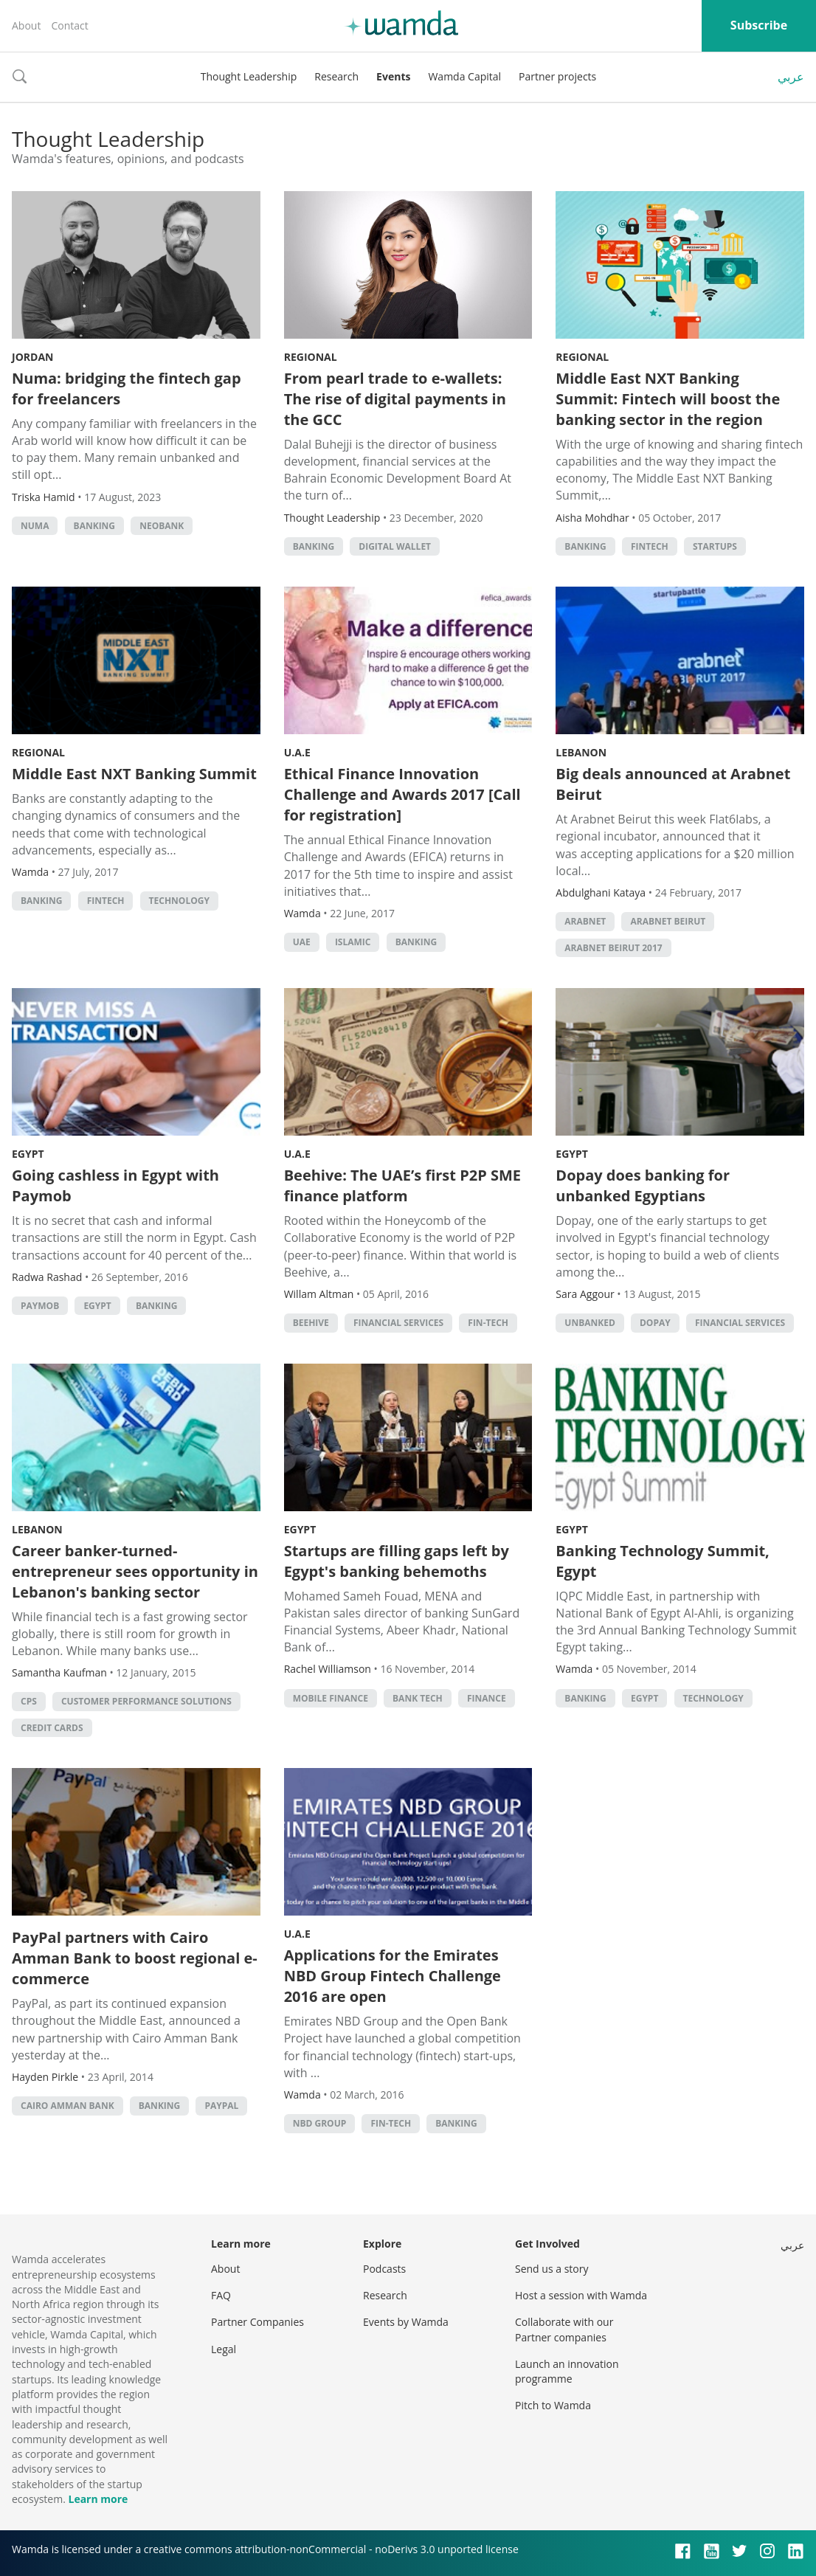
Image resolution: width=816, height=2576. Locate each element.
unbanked (589, 1322)
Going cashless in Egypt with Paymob (115, 1185)
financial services (398, 1322)
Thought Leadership (249, 76)
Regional (310, 357)
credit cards (52, 1728)
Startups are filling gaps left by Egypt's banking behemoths (396, 1561)
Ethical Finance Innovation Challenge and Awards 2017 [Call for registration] (402, 794)
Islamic (353, 942)
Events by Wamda (406, 2322)
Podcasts (384, 2269)
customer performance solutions (146, 1701)
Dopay (655, 1322)
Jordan (32, 357)
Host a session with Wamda (581, 2295)
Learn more (98, 2499)
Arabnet (585, 921)
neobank (161, 525)
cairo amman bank (67, 2105)
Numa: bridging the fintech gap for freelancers (126, 388)
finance (486, 1698)
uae (302, 942)
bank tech (418, 1698)
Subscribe (758, 25)
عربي (791, 77)
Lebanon (581, 752)
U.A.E (297, 752)
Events (393, 76)
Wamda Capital (464, 76)
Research (336, 76)
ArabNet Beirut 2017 (613, 948)
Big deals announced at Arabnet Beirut (673, 784)
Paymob (40, 1305)
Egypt (28, 1154)
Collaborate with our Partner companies (564, 2329)
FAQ (221, 2295)
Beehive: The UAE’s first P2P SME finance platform (402, 1185)
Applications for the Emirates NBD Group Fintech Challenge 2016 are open (392, 1975)
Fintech (649, 546)
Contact (69, 25)
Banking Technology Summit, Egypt (662, 1561)
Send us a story (551, 2269)
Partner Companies (257, 2322)
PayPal (221, 2105)
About (26, 25)
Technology (179, 900)
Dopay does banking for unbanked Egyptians (643, 1185)
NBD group (320, 2123)
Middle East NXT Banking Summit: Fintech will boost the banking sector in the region (668, 398)
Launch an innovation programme (567, 2371)
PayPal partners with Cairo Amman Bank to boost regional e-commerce (134, 1958)
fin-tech (488, 1322)
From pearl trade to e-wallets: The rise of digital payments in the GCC (395, 398)
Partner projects (557, 76)
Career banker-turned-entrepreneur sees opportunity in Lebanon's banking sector (135, 1571)
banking (94, 525)
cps (29, 1701)
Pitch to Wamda (553, 2405)
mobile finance (330, 1698)
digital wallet (395, 546)
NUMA (35, 525)
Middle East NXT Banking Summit (134, 774)
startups (715, 546)
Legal (223, 2349)
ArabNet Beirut (667, 921)
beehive (311, 1322)
